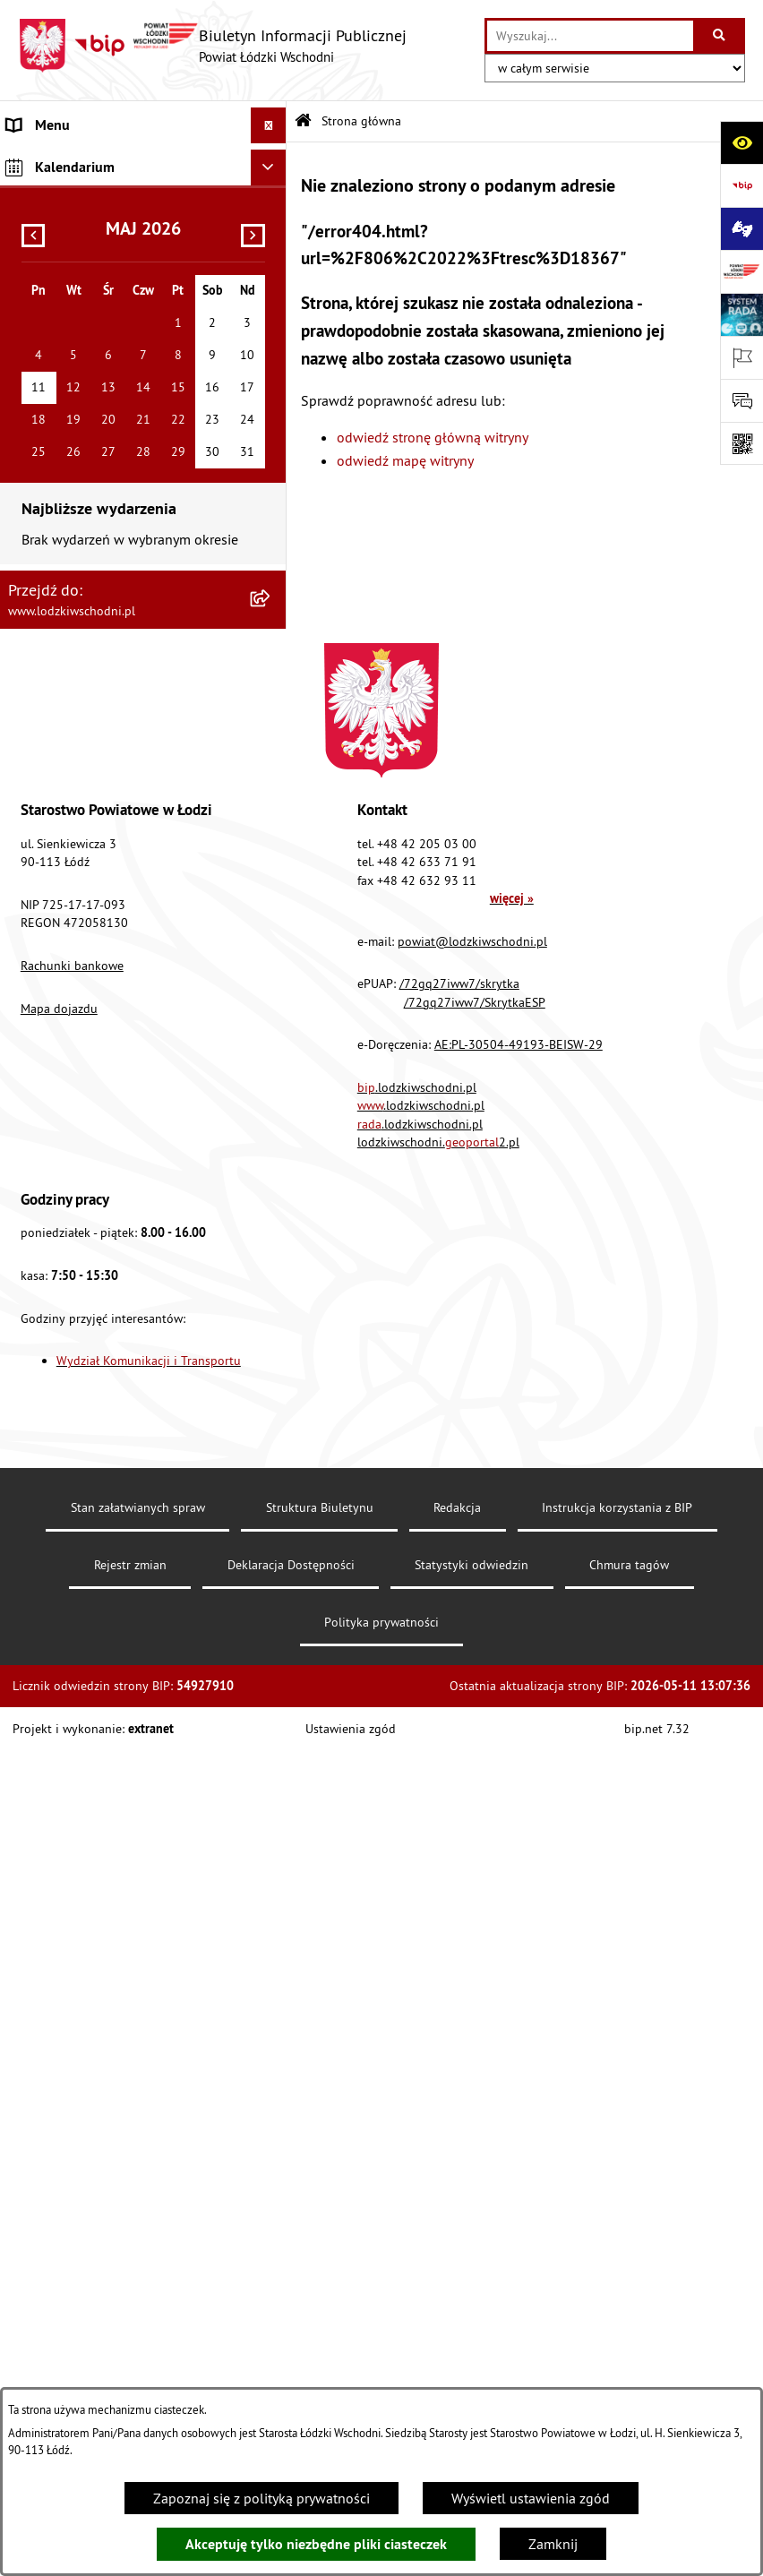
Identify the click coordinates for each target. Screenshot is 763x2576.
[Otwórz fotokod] (741, 443)
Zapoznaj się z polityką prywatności (261, 2498)
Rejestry (31, 880)
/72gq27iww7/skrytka (459, 1809)
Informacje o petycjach (76, 485)
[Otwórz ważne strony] (741, 357)
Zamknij (553, 2544)
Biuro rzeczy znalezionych (84, 593)
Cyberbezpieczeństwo (72, 915)
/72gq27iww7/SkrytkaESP (474, 1828)
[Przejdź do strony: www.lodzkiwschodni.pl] (741, 271)
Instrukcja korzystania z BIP (617, 2333)
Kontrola (33, 736)
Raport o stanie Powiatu (80, 306)
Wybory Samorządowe (74, 844)
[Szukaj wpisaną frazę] (720, 36)
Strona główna (52, 161)
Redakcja (457, 2333)
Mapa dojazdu (59, 1834)
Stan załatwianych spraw (138, 2333)
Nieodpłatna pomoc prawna (92, 450)
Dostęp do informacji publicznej (104, 629)
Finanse (31, 342)
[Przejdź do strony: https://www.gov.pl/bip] (741, 185)
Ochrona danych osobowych (93, 700)
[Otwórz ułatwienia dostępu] (741, 142)
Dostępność (43, 665)
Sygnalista (39, 808)
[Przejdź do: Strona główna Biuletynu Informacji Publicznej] (303, 121)
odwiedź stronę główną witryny (432, 437)
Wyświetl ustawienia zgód (530, 2498)
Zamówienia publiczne (76, 414)
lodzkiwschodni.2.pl (438, 1968)
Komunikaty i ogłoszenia (82, 378)
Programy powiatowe (71, 557)
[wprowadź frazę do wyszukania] (590, 36)
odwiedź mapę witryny (405, 460)
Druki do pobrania (62, 951)
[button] (272, 234)
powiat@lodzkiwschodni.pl (472, 1767)
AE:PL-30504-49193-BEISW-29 (518, 1870)
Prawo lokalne (51, 270)
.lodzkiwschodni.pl (416, 1913)
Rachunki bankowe (72, 1791)
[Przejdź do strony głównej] (212, 45)
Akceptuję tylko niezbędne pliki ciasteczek (316, 2544)
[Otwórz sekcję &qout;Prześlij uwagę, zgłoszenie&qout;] (741, 400)
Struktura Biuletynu (319, 2333)
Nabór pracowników (69, 772)
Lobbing (32, 521)
